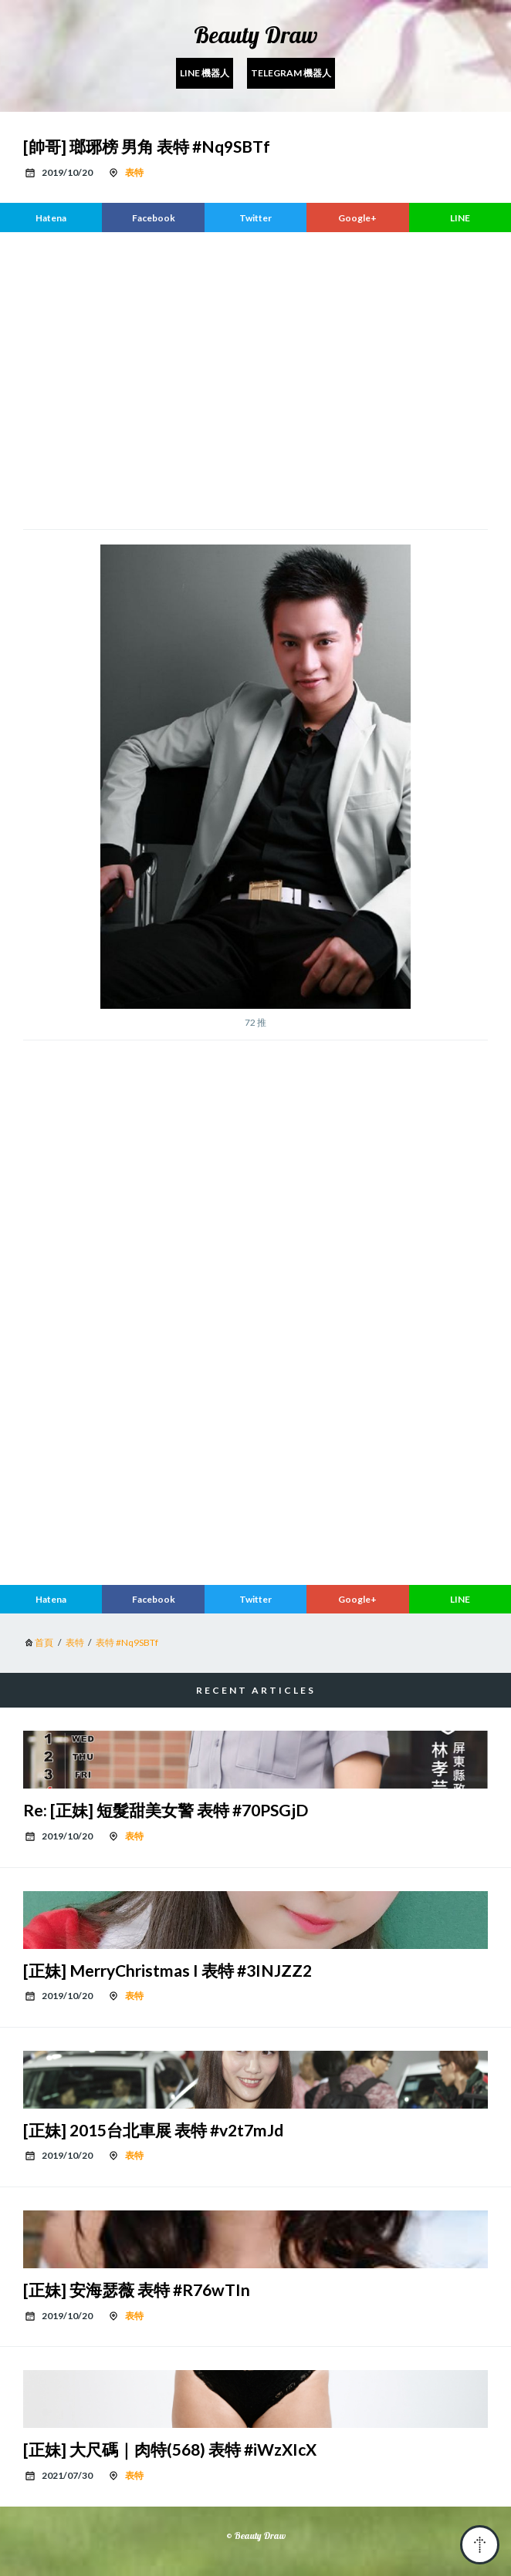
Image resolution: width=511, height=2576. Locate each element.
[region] (255, 378)
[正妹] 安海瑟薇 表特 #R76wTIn (136, 2289)
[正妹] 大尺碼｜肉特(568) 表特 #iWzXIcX (169, 2449)
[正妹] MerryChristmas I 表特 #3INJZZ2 (167, 1970)
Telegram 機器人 (291, 73)
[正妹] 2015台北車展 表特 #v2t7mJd (153, 2129)
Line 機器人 (204, 73)
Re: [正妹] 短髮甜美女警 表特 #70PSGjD (165, 1809)
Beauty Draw (256, 34)
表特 (134, 172)
